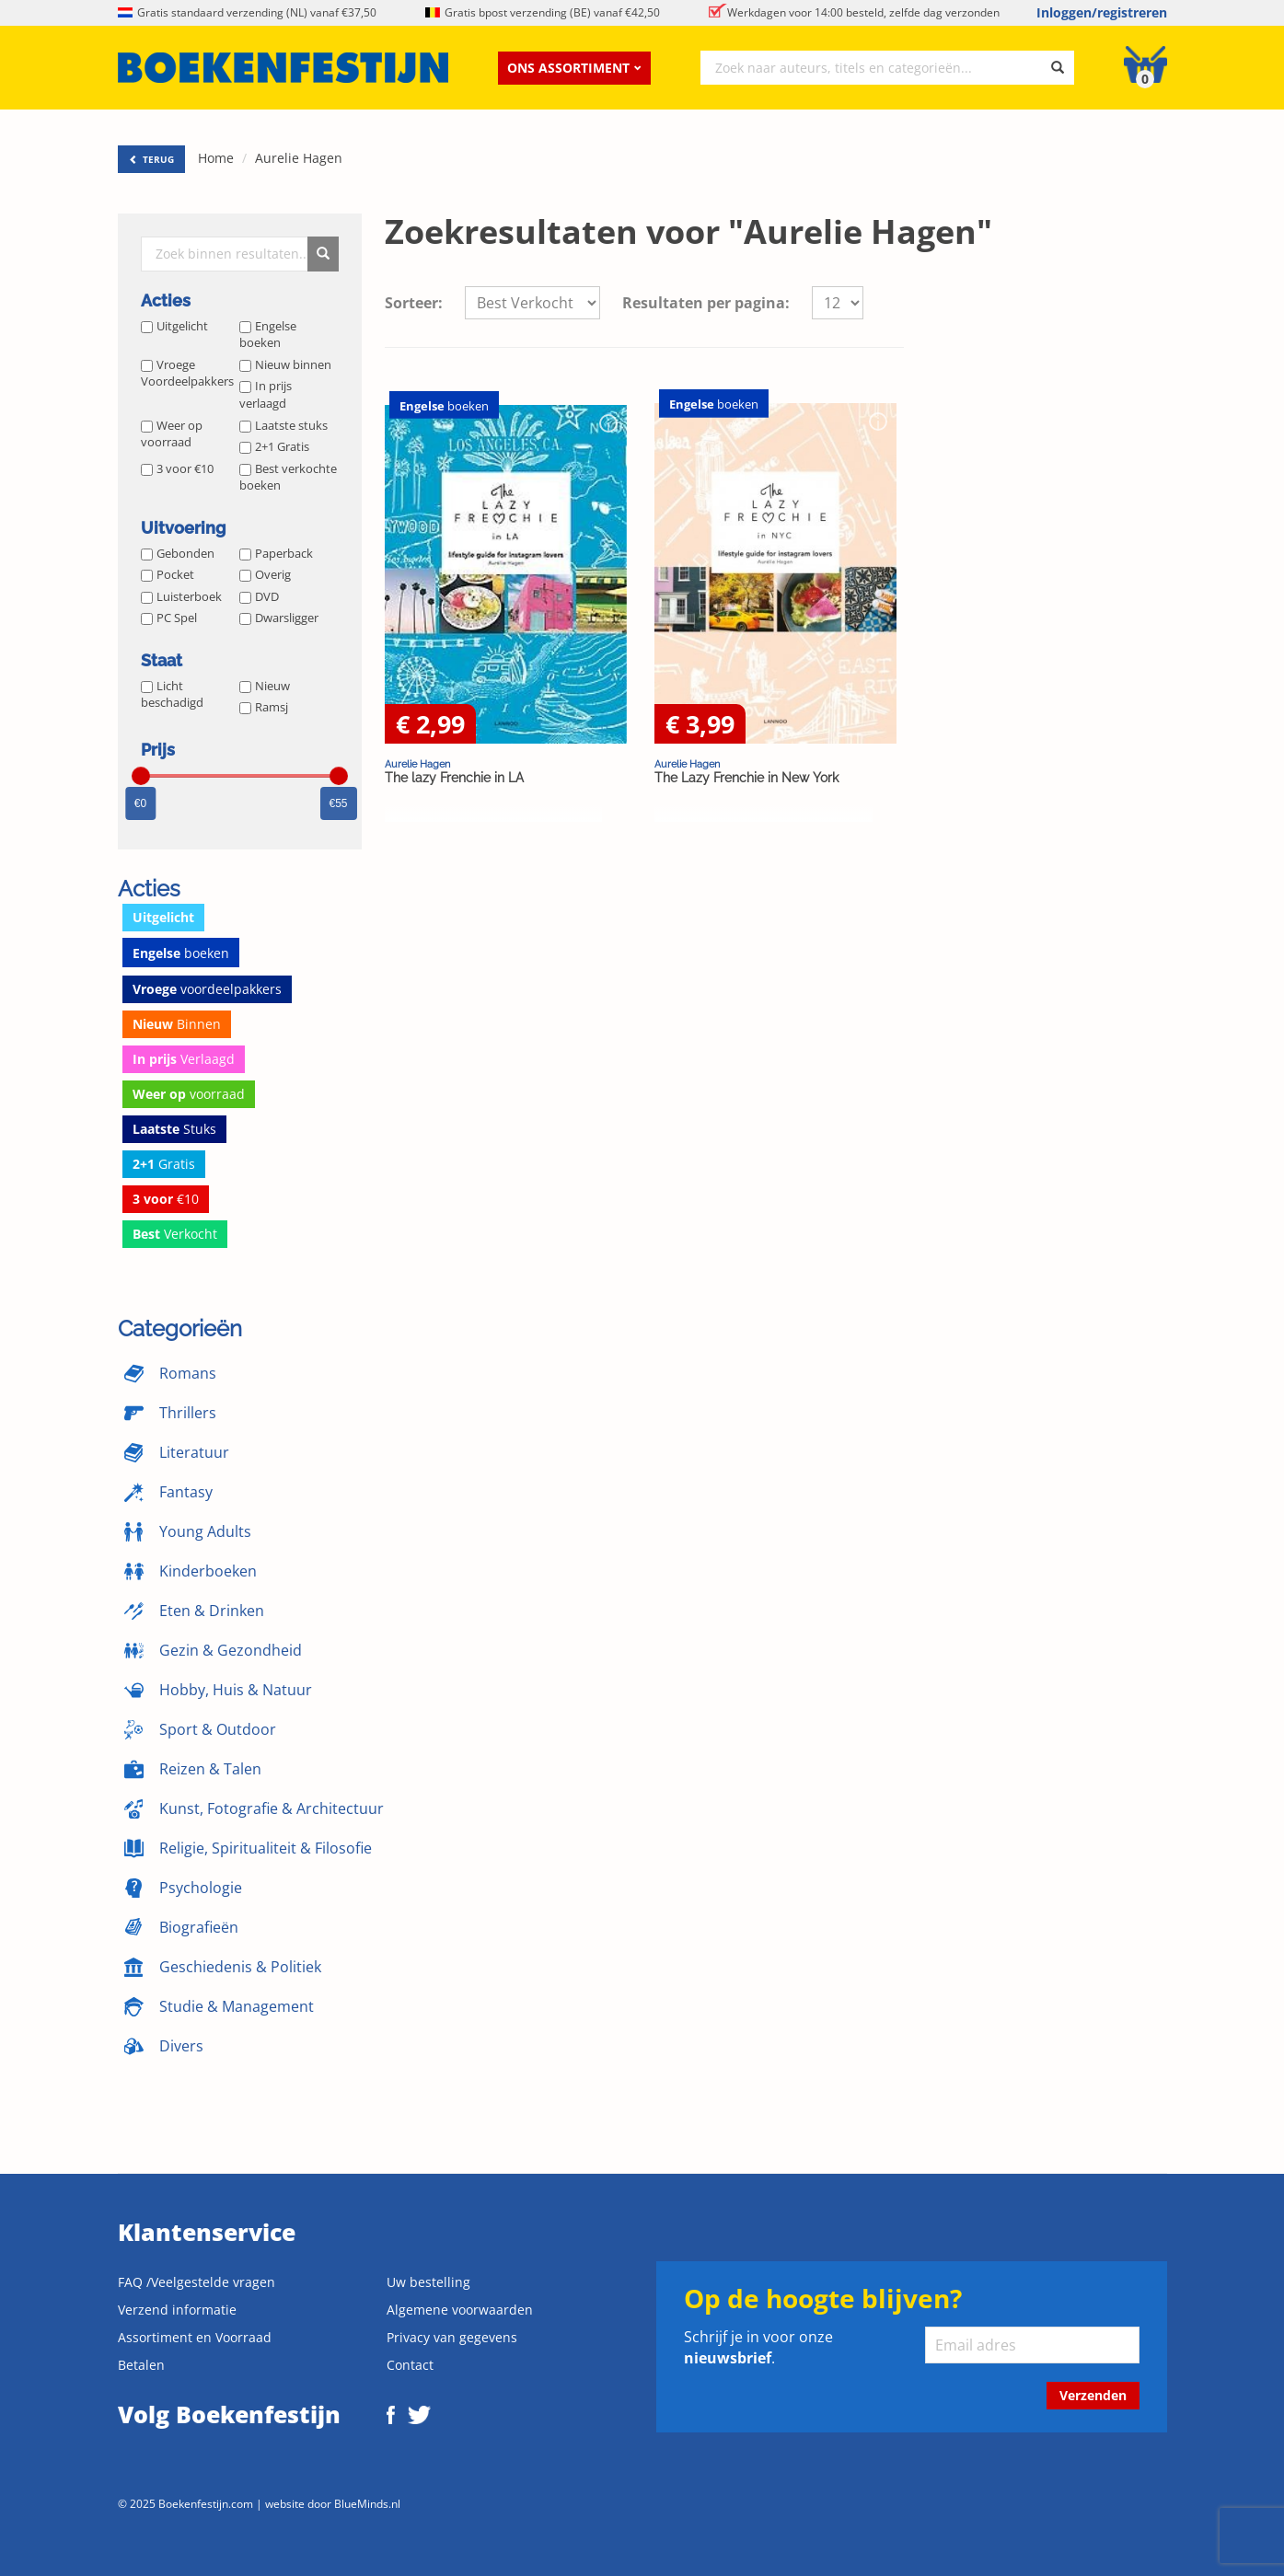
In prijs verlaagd (265, 394)
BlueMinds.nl (367, 2503)
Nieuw (264, 685)
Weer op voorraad (171, 434)
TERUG (151, 159)
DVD (259, 596)
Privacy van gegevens (452, 2337)
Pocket (167, 574)
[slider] (141, 776)
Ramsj (263, 707)
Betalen (141, 2365)
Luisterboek (181, 596)
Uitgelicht (174, 326)
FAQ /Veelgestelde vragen (196, 2282)
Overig (265, 574)
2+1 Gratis (274, 446)
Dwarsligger (278, 617)
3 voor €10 (177, 468)
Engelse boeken (267, 335)
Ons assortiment (574, 67)
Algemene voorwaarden (460, 2309)
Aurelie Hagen (298, 158)
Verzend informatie (177, 2309)
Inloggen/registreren (1101, 12)
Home (216, 158)
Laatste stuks (283, 425)
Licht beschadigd (172, 694)
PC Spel (169, 617)
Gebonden (177, 553)
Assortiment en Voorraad (195, 2337)
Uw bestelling (428, 2282)
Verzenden (1093, 2395)
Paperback (276, 553)
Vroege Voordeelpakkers (187, 373)
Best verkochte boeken (288, 477)
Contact (410, 2365)
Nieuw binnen (285, 364)
